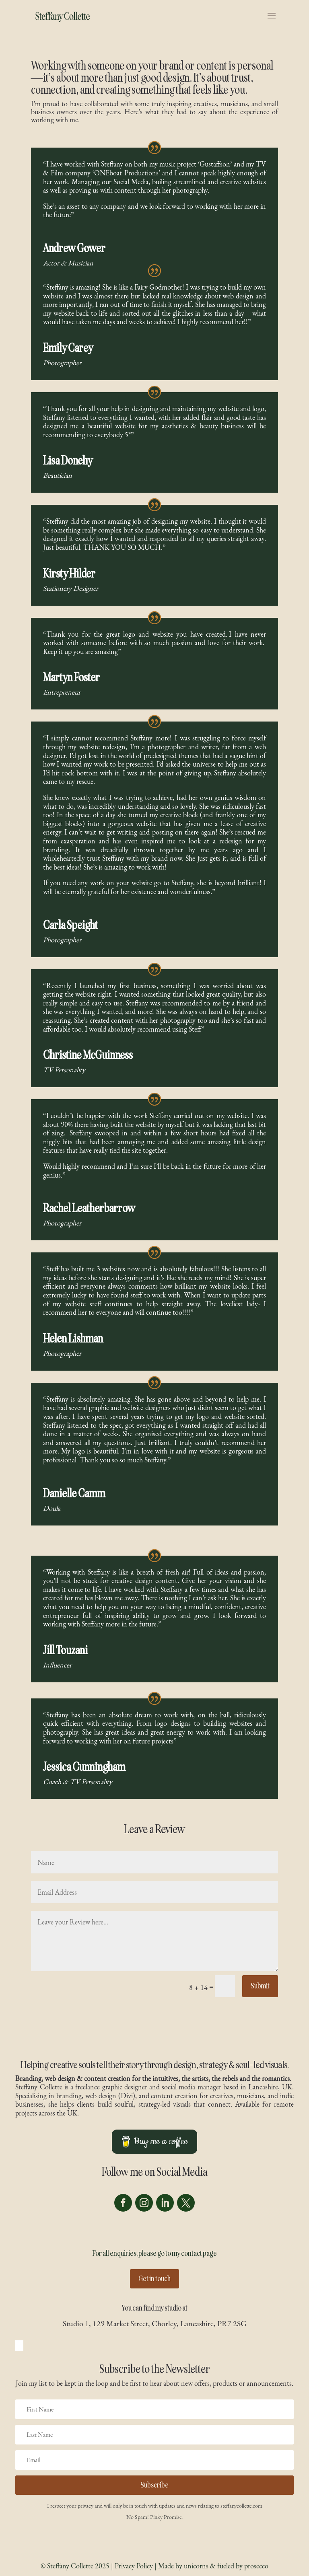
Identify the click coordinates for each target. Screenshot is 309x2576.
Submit (260, 1985)
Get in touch (154, 2278)
